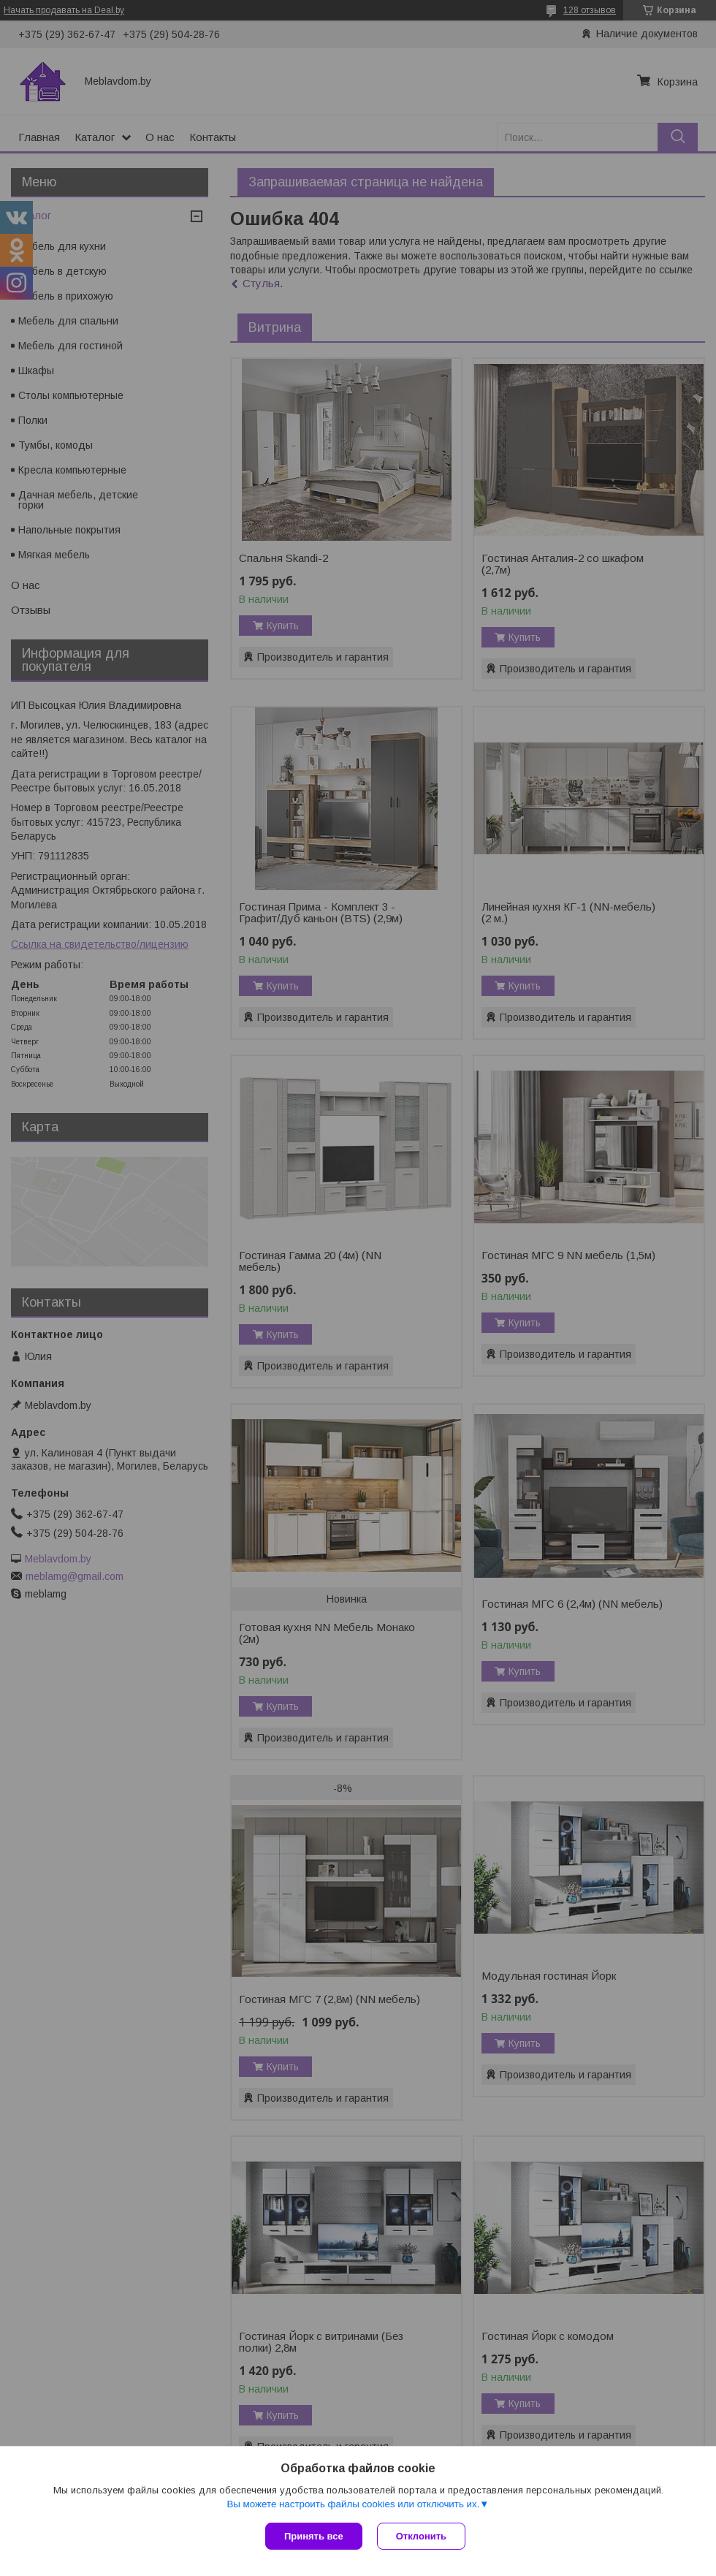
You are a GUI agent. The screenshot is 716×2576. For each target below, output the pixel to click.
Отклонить (421, 2536)
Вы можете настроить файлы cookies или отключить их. (352, 2504)
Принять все (313, 2536)
